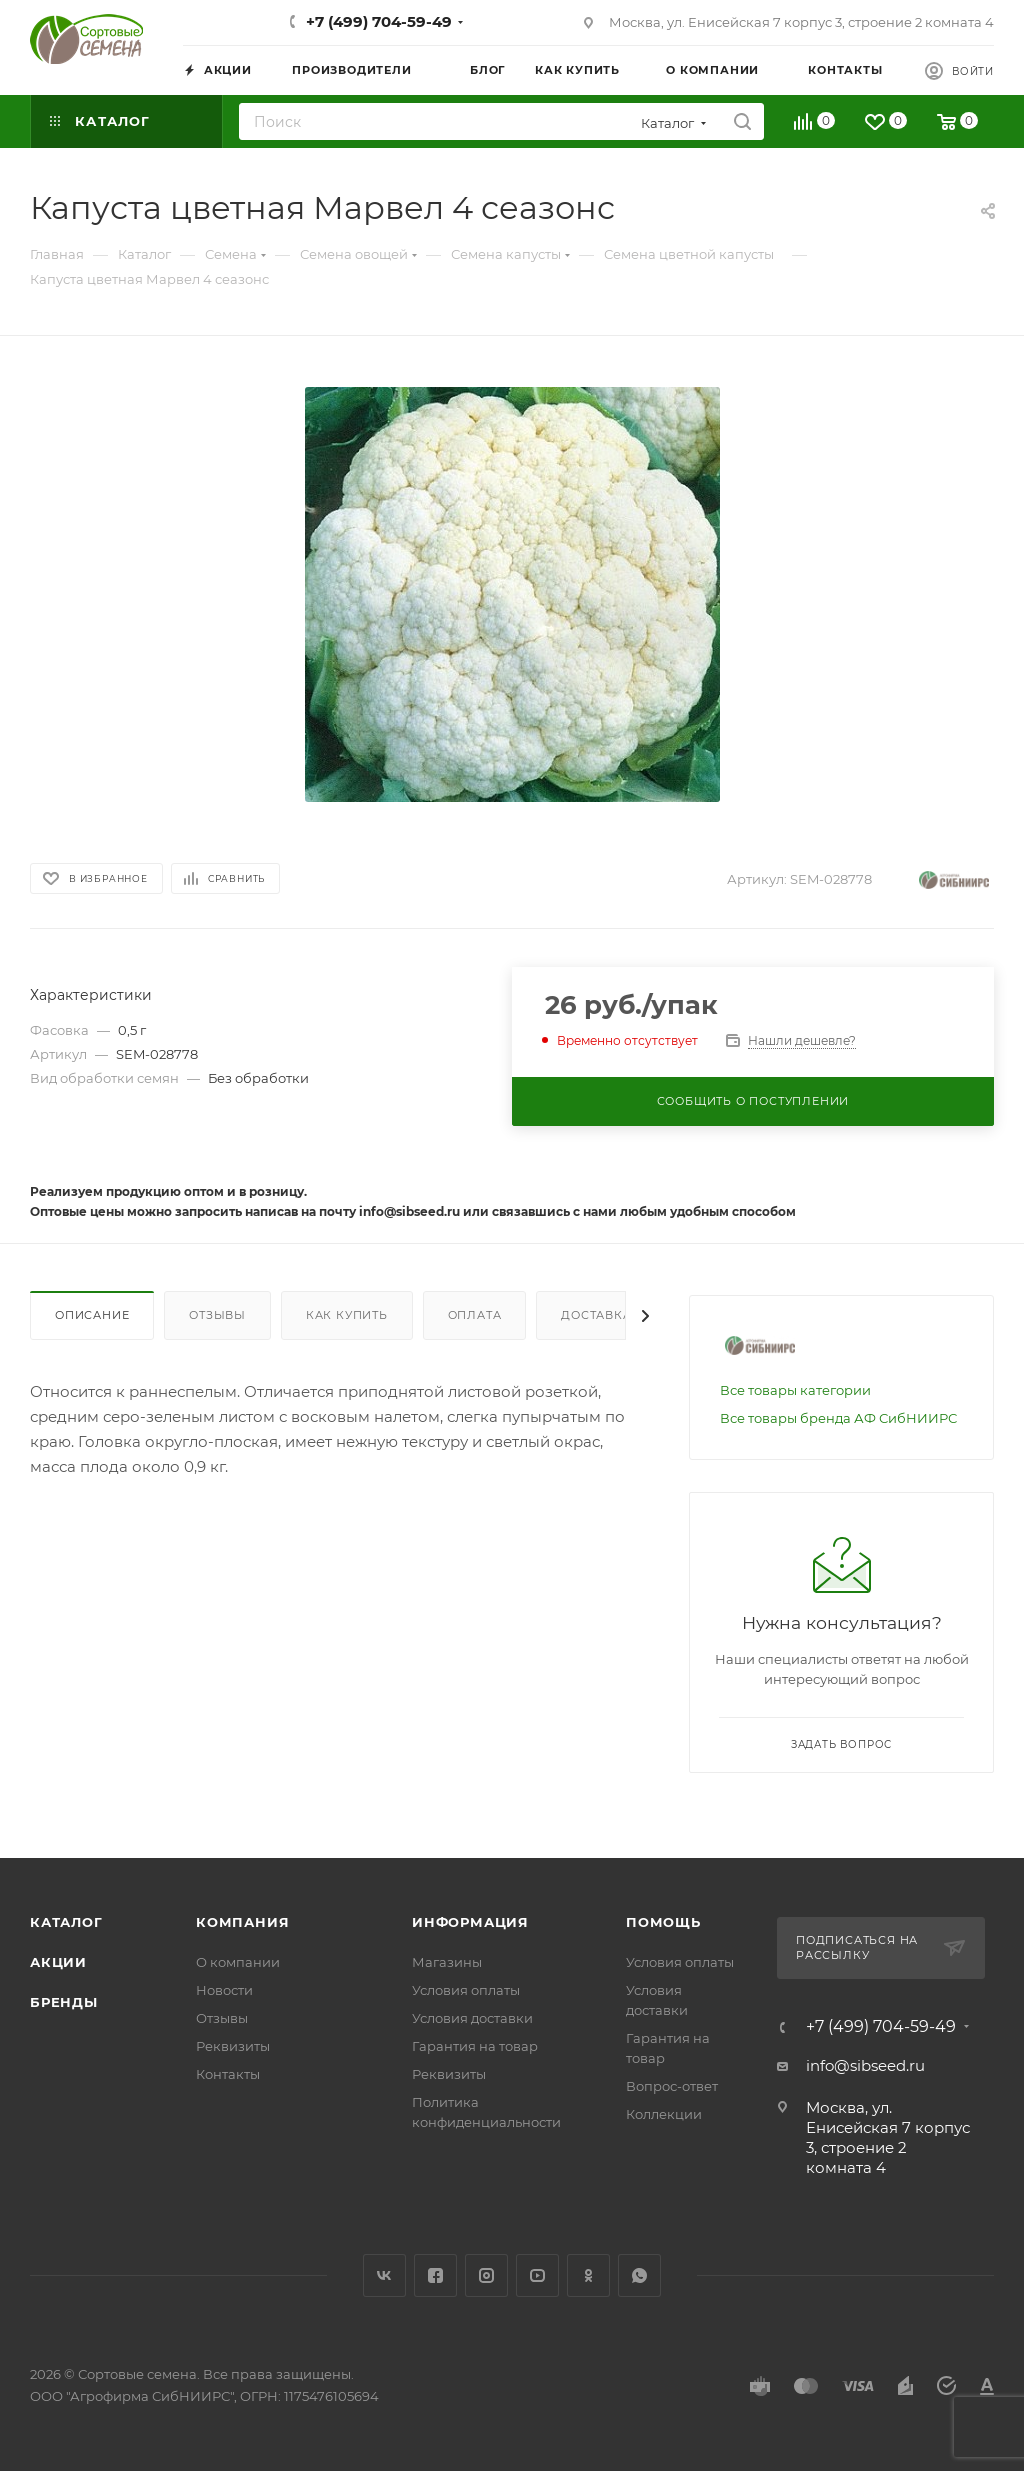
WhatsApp (639, 2275)
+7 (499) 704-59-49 (379, 21)
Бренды (64, 2002)
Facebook (435, 2275)
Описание (92, 1315)
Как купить (347, 1315)
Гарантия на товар (475, 2046)
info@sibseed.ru (865, 2065)
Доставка (596, 1315)
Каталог (66, 1922)
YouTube (537, 2275)
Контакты (228, 2074)
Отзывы (217, 1315)
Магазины (447, 1962)
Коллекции (664, 2114)
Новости (224, 1990)
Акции (58, 1962)
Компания (242, 1922)
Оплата (475, 1315)
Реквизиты (233, 2046)
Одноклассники (588, 2275)
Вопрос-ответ (672, 2086)
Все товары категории (795, 1390)
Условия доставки (472, 2018)
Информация (470, 1922)
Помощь (663, 1922)
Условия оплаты (466, 1990)
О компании (238, 1962)
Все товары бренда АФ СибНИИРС (838, 1418)
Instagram (486, 2275)
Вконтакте (384, 2275)
